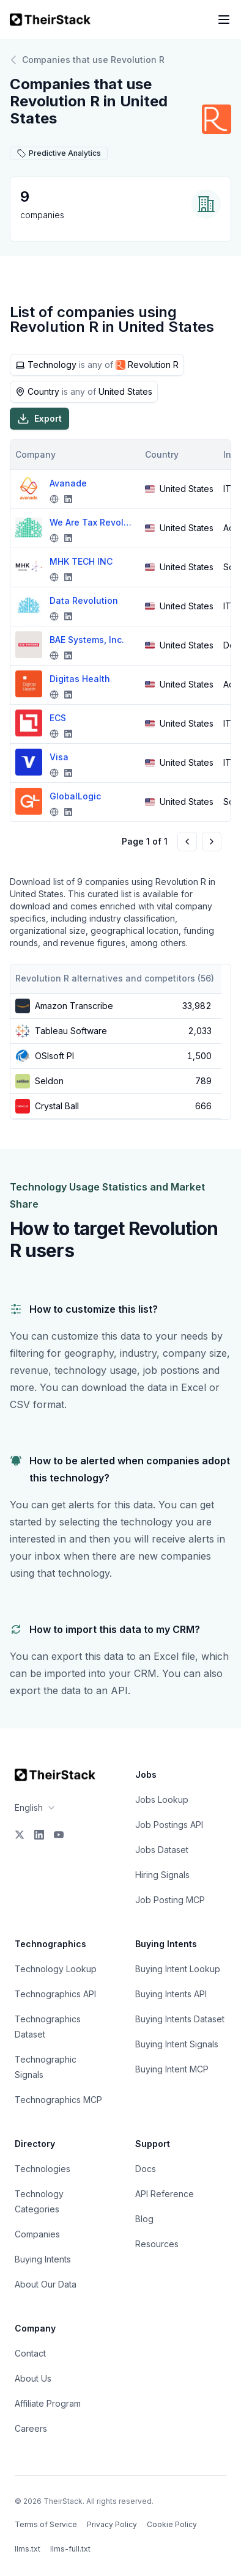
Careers (31, 2428)
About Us (33, 2378)
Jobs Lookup (161, 1799)
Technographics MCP (58, 2099)
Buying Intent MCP (172, 2069)
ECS (58, 718)
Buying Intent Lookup (177, 1969)
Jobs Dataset (161, 1849)
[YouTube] (59, 1835)
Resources (157, 2244)
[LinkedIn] (39, 1835)
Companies (37, 2234)
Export (39, 419)
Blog (144, 2219)
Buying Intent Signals (176, 2044)
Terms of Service (46, 2524)
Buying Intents (43, 2259)
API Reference (164, 2194)
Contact (30, 2353)
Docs (145, 2168)
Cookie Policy (172, 2524)
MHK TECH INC (81, 561)
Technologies (42, 2168)
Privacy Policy (112, 2524)
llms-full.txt (70, 2548)
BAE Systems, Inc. (87, 639)
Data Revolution (84, 600)
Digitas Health (80, 678)
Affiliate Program (48, 2403)
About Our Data (45, 2284)
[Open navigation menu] (224, 19)
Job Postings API (169, 1824)
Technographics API (55, 1994)
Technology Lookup (56, 1969)
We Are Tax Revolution (92, 522)
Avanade (68, 483)
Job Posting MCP (170, 1900)
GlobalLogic (75, 796)
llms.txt (27, 2548)
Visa (59, 757)
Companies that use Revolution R (87, 60)
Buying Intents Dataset (179, 2019)
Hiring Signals (162, 1875)
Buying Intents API (171, 1994)
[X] (19, 1835)
